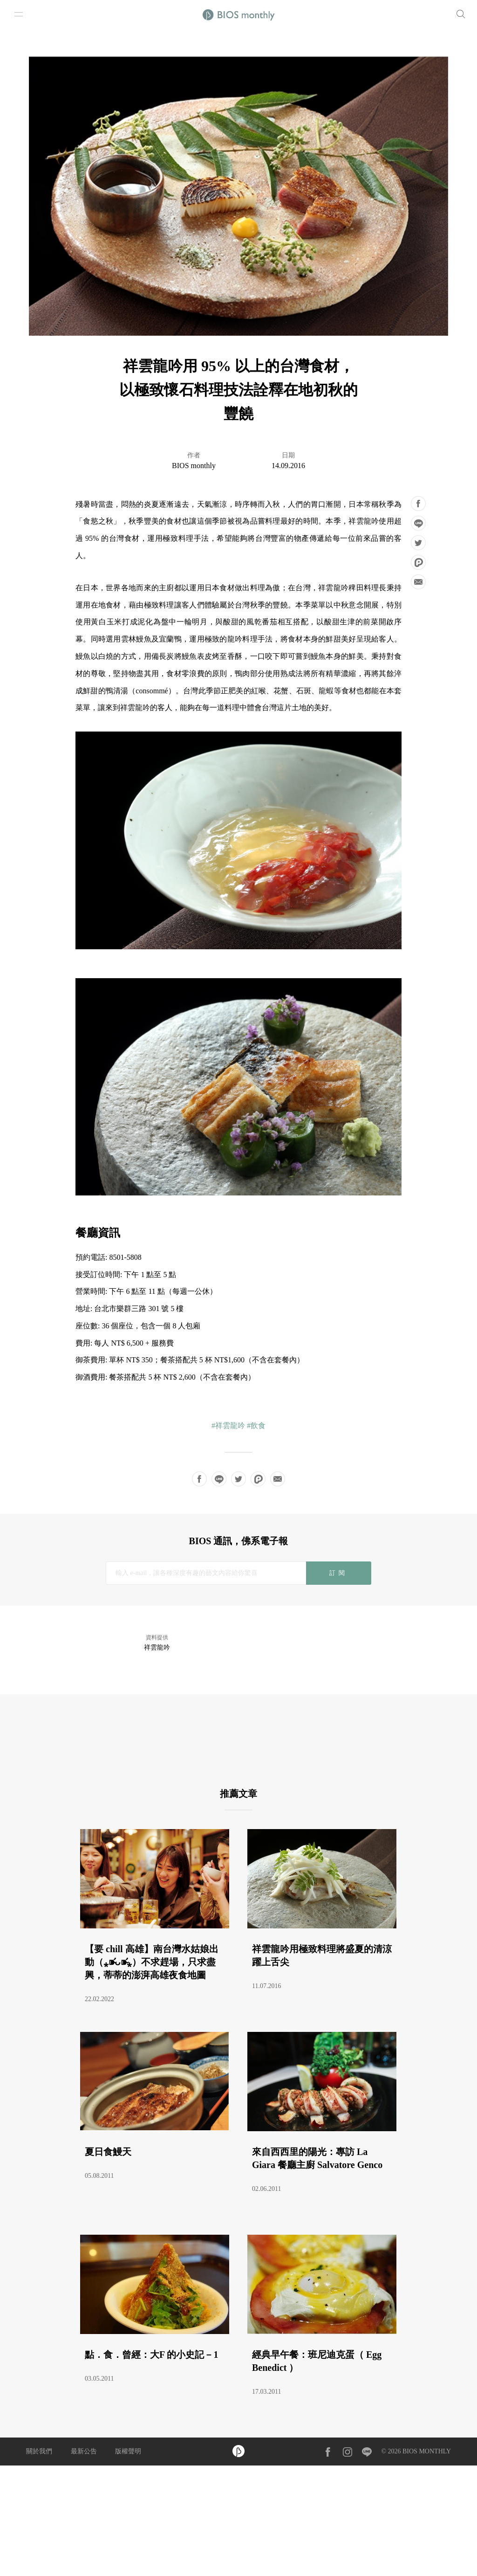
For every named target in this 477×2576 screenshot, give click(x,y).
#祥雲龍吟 (228, 1426)
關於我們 (39, 2451)
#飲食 (256, 1426)
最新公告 (84, 2451)
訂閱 (338, 1572)
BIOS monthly (194, 466)
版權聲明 (128, 2451)
